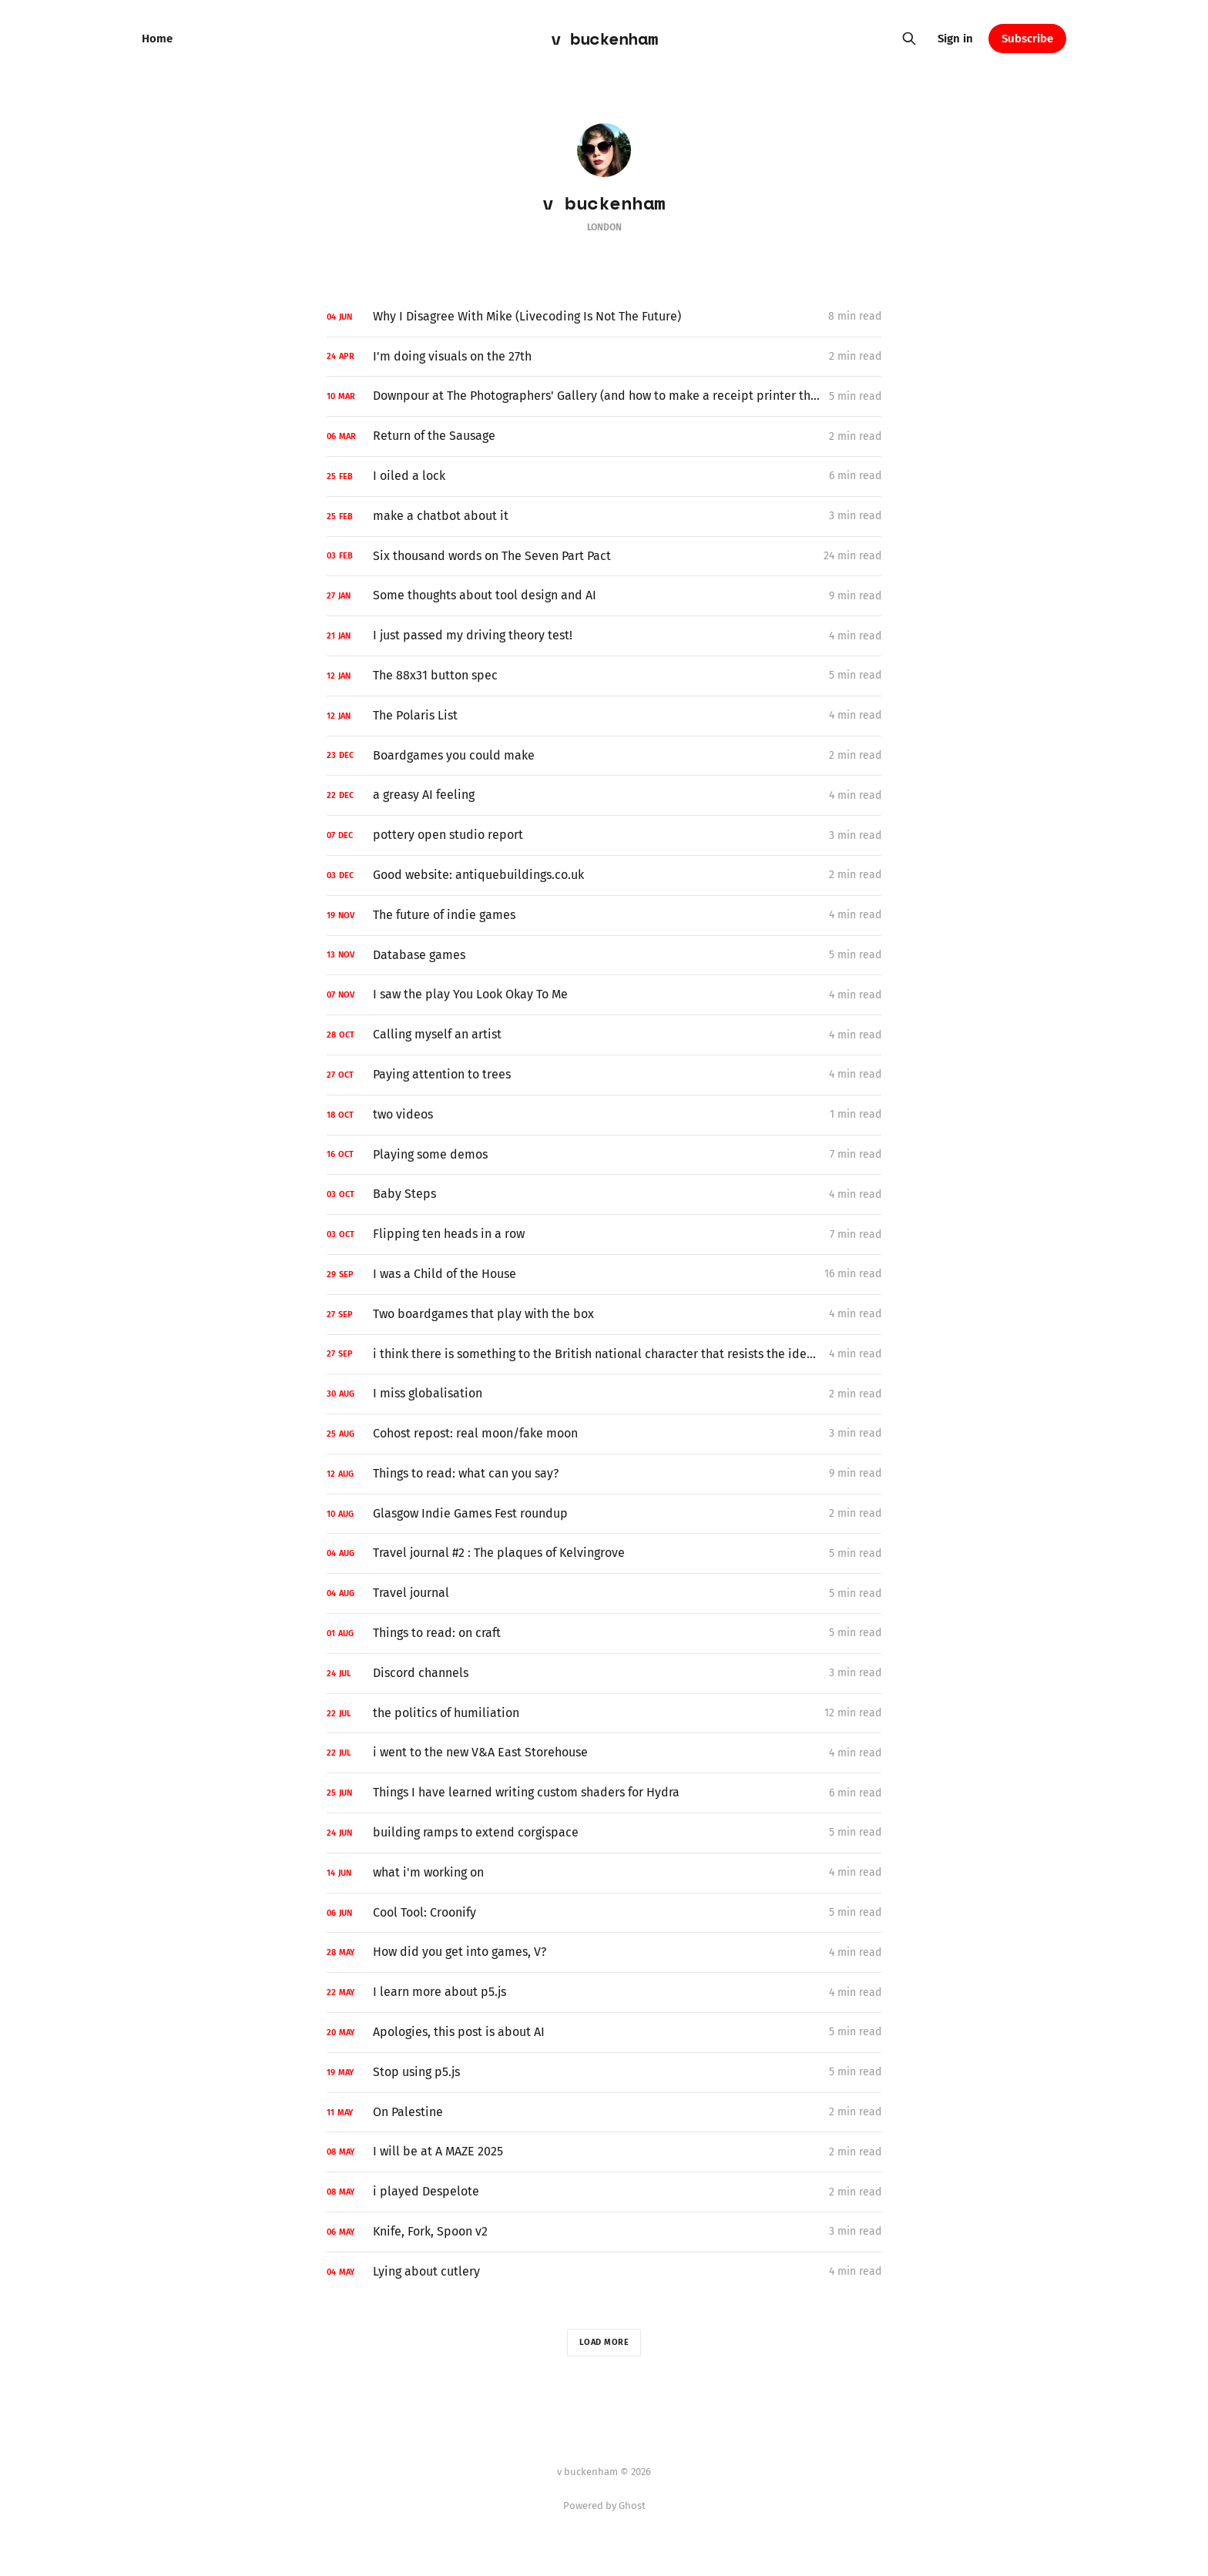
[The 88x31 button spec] (604, 676)
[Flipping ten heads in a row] (604, 1234)
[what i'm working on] (604, 1873)
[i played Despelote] (604, 2192)
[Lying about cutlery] (604, 2272)
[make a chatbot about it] (604, 516)
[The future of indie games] (604, 915)
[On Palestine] (604, 2112)
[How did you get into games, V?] (604, 1952)
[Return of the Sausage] (604, 436)
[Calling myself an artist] (604, 1035)
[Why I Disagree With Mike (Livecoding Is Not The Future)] (604, 317)
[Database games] (604, 955)
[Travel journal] (604, 1593)
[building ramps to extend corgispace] (604, 1833)
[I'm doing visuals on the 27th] (604, 357)
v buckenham (604, 38)
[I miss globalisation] (604, 1394)
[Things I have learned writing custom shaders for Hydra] (604, 1793)
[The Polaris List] (604, 716)
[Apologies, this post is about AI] (604, 2032)
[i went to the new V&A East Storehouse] (604, 1753)
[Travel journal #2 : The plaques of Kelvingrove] (604, 1553)
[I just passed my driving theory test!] (604, 636)
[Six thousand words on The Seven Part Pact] (604, 556)
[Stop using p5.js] (604, 2072)
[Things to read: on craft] (604, 1633)
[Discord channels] (604, 1673)
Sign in (955, 38)
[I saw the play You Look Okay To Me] (604, 995)
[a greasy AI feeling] (604, 795)
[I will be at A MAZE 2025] (604, 2152)
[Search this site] (909, 38)
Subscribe (1027, 38)
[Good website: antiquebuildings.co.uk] (604, 875)
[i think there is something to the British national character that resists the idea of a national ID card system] (604, 1354)
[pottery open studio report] (604, 835)
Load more (604, 2342)
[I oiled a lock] (604, 476)
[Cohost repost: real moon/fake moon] (604, 1434)
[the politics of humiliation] (604, 1713)
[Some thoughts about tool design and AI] (604, 595)
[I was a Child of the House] (604, 1274)
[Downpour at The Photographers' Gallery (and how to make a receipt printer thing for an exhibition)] (604, 396)
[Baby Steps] (604, 1194)
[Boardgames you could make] (604, 756)
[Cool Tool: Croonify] (604, 1913)
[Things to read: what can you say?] (604, 1474)
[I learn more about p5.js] (604, 1992)
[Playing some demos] (604, 1155)
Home (157, 38)
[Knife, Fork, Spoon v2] (604, 2232)
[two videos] (604, 1115)
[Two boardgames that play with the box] (604, 1314)
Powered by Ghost (604, 2505)
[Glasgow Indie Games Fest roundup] (604, 1514)
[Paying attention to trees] (604, 1075)
